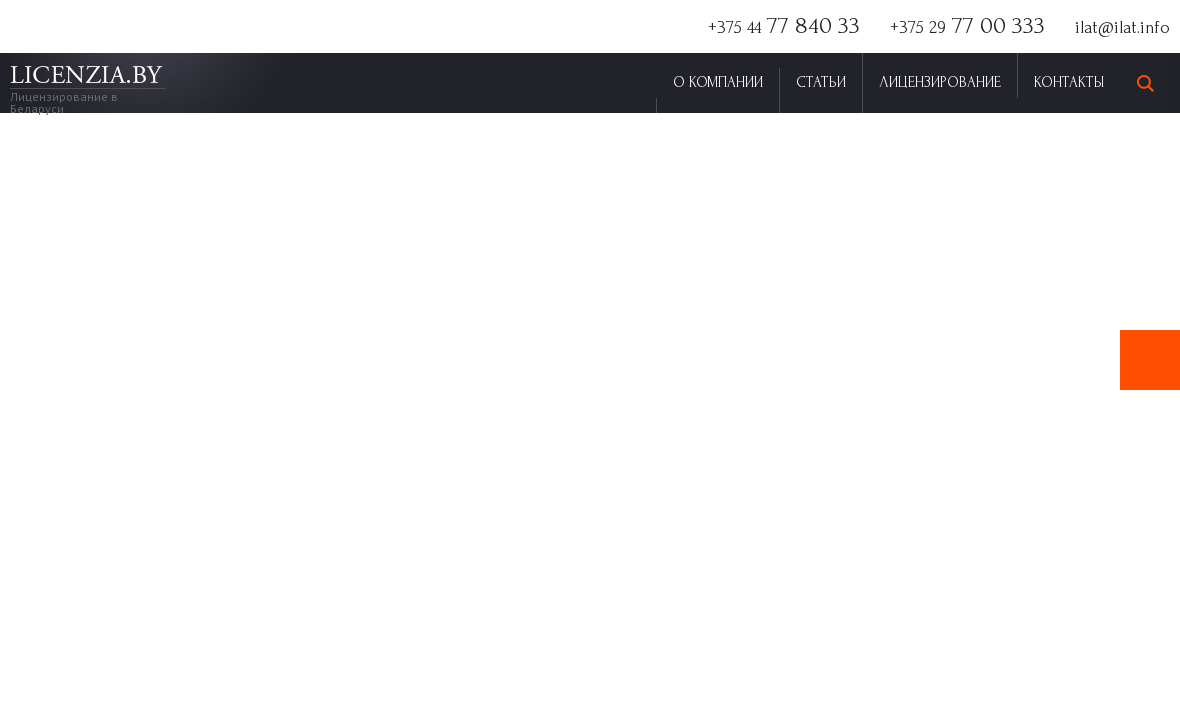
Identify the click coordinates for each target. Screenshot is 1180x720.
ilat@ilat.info (1122, 27)
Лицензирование (940, 82)
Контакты (1069, 82)
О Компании (718, 82)
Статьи (821, 82)
